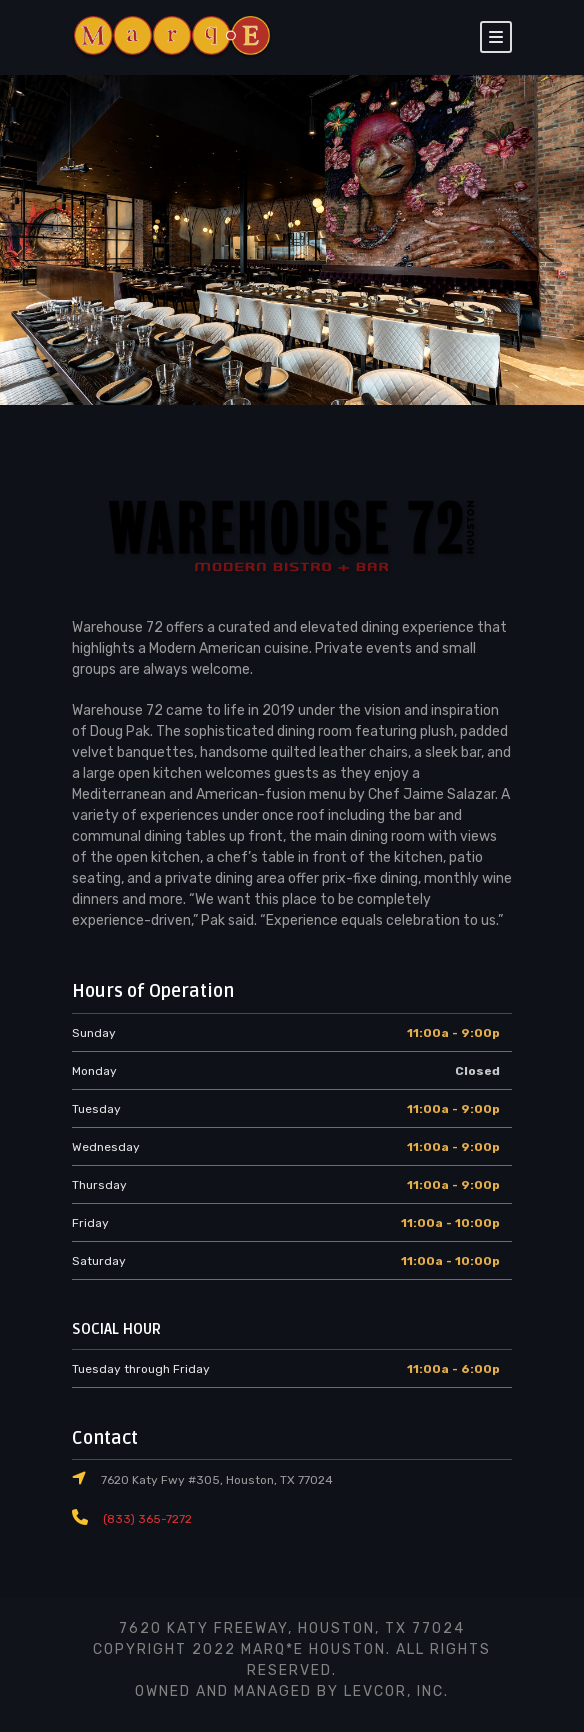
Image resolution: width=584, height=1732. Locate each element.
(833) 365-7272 (144, 1519)
